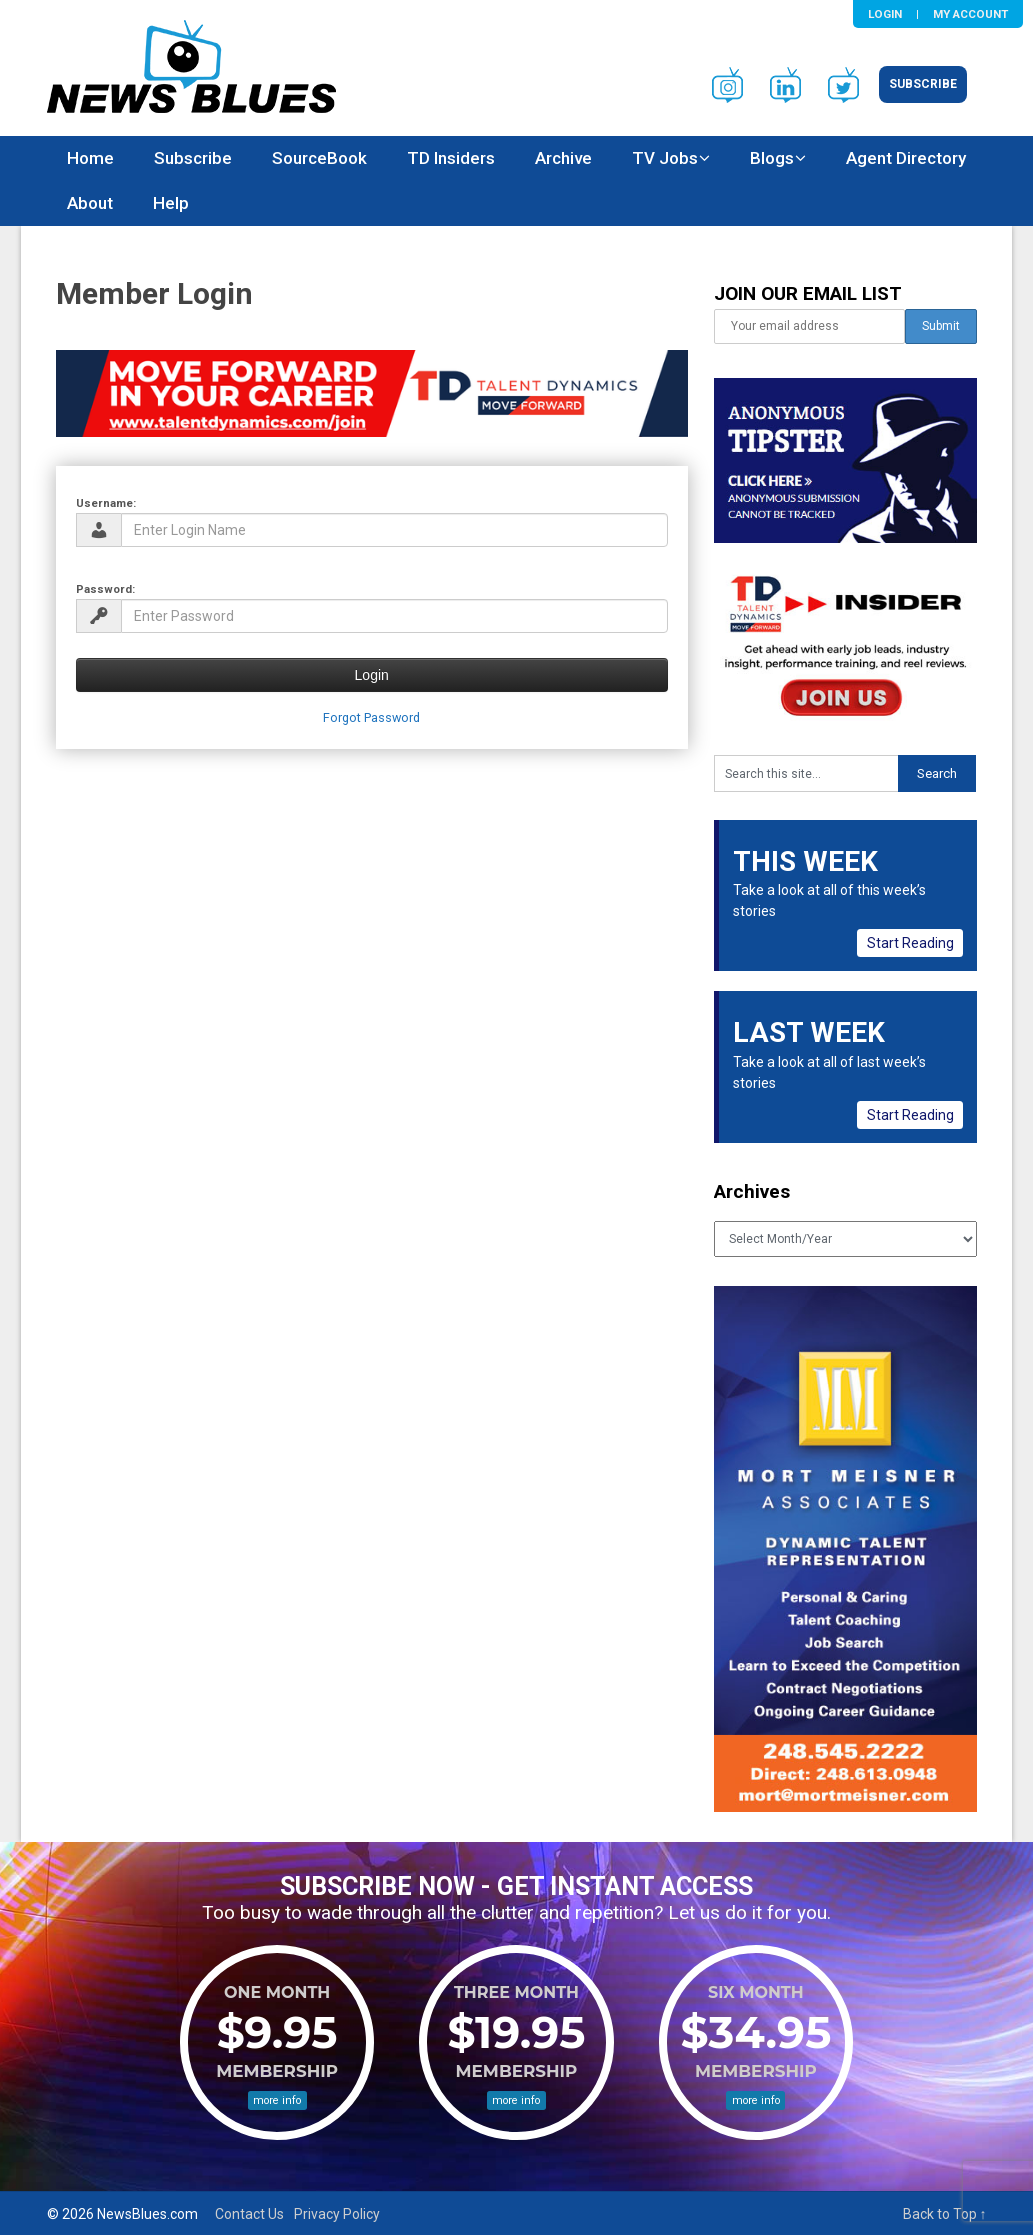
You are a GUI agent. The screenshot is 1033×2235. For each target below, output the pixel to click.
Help (171, 203)
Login (885, 14)
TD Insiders (451, 158)
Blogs (772, 158)
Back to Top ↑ (945, 2214)
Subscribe (923, 84)
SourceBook (319, 158)
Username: (106, 503)
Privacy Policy (337, 2214)
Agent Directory (906, 158)
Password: (105, 589)
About (90, 203)
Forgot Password (371, 717)
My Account (970, 14)
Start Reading (910, 943)
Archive (563, 158)
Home (90, 158)
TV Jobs (665, 158)
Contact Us (249, 2214)
